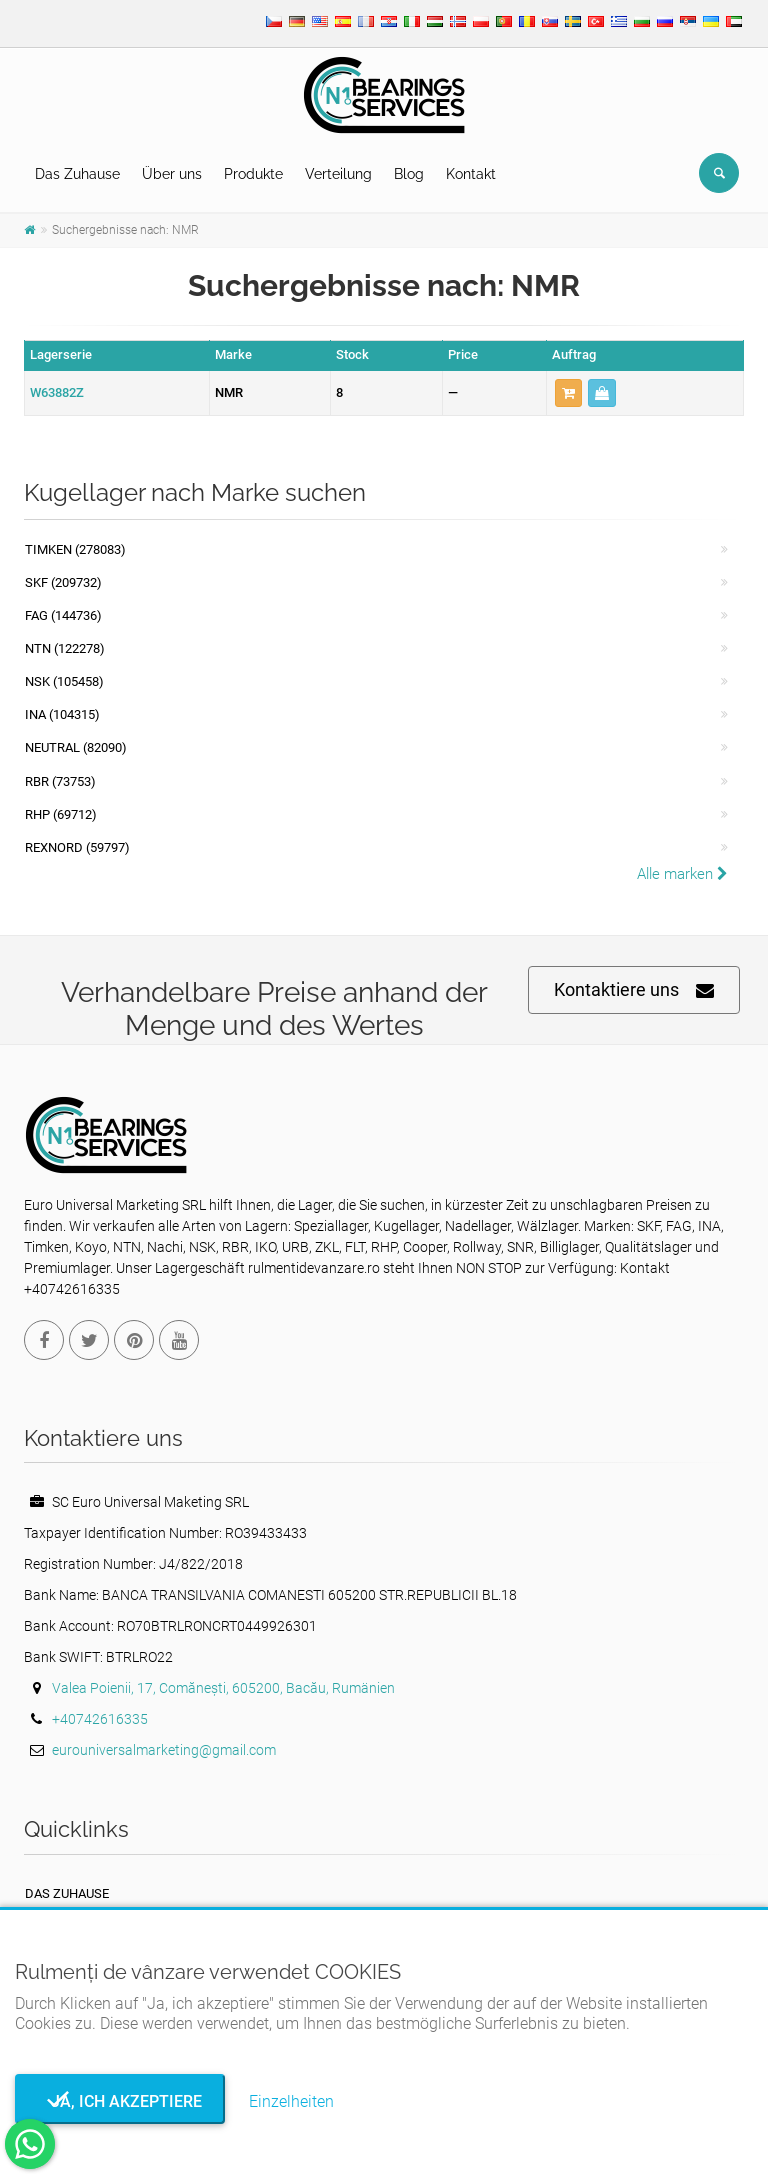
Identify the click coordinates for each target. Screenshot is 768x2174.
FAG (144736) (63, 615)
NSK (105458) (64, 681)
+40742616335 (100, 1719)
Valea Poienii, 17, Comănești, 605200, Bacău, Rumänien (223, 1688)
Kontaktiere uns (634, 990)
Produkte (253, 174)
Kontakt (471, 174)
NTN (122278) (65, 648)
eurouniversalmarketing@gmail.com (164, 1750)
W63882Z (57, 392)
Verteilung (338, 174)
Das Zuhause (77, 174)
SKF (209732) (63, 582)
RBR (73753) (60, 781)
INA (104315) (62, 714)
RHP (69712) (61, 814)
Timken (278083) (75, 549)
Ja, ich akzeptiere (120, 2101)
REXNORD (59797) (77, 847)
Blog (409, 174)
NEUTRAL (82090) (76, 747)
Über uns (172, 174)
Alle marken (682, 874)
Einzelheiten (291, 2101)
